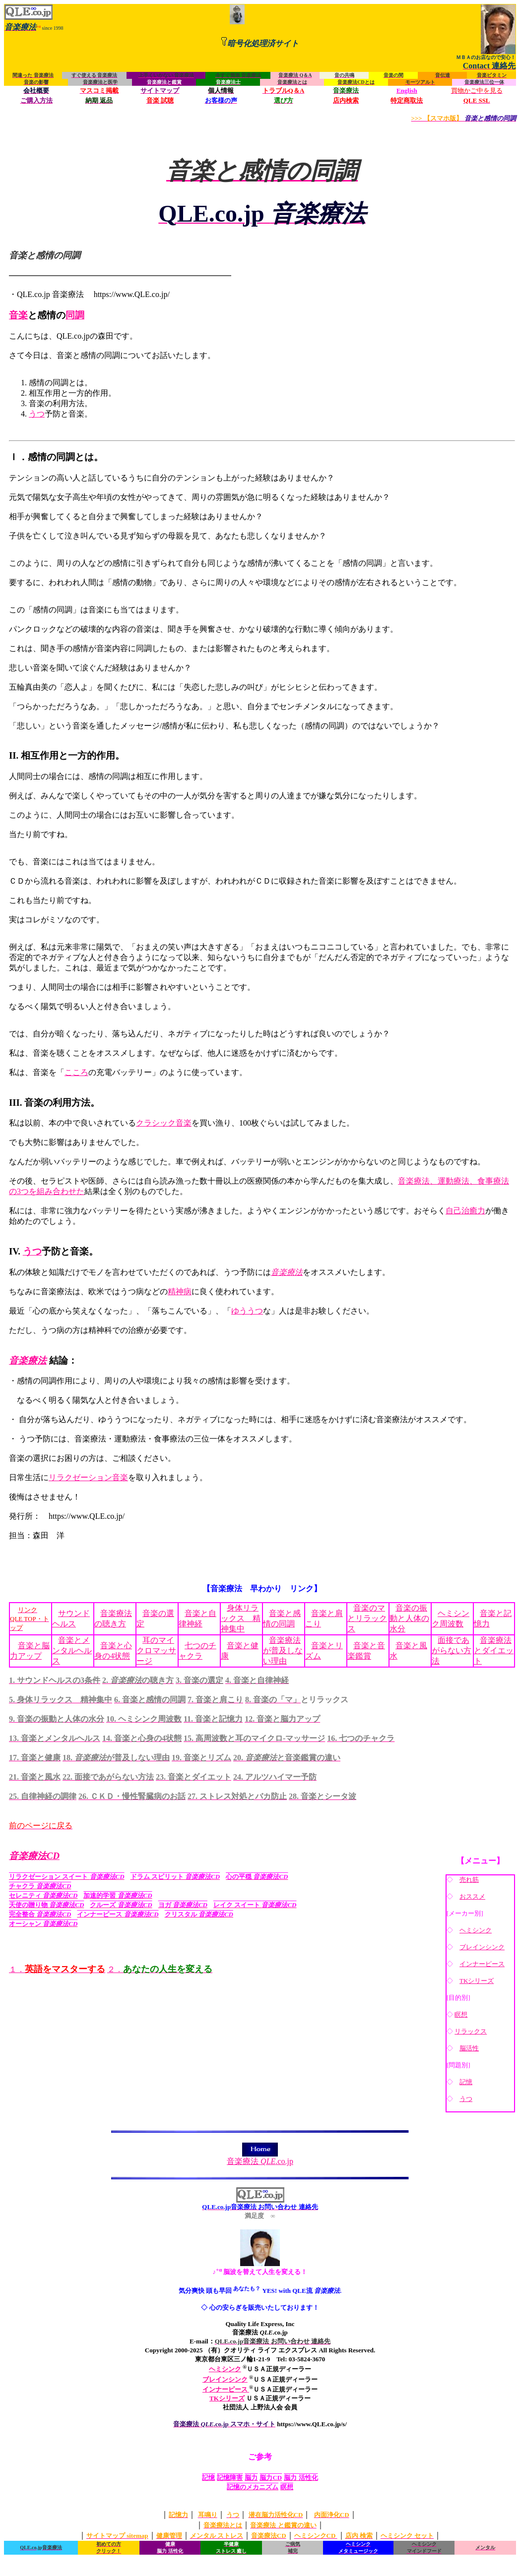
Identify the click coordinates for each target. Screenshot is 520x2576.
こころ (76, 1072)
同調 (74, 315)
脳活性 (469, 2048)
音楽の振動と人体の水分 (409, 1618)
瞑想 (461, 2014)
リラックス (471, 2031)
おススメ (472, 1896)
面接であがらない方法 (451, 1650)
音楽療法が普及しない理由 (283, 1650)
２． (159, 1969)
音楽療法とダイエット (494, 1650)
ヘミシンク (475, 1930)
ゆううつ (247, 1311)
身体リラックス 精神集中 (240, 1618)
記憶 (465, 2082)
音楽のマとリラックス (367, 1618)
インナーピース (482, 1964)
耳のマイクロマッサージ (156, 1650)
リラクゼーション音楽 (88, 1477)
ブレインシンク (482, 1947)
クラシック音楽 (164, 1123)
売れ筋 (469, 1879)
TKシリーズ (476, 1980)
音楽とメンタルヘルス (72, 1650)
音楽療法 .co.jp (260, 2157)
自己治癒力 (465, 1210)
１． (57, 1969)
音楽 (18, 315)
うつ (37, 414)
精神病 (180, 1291)
